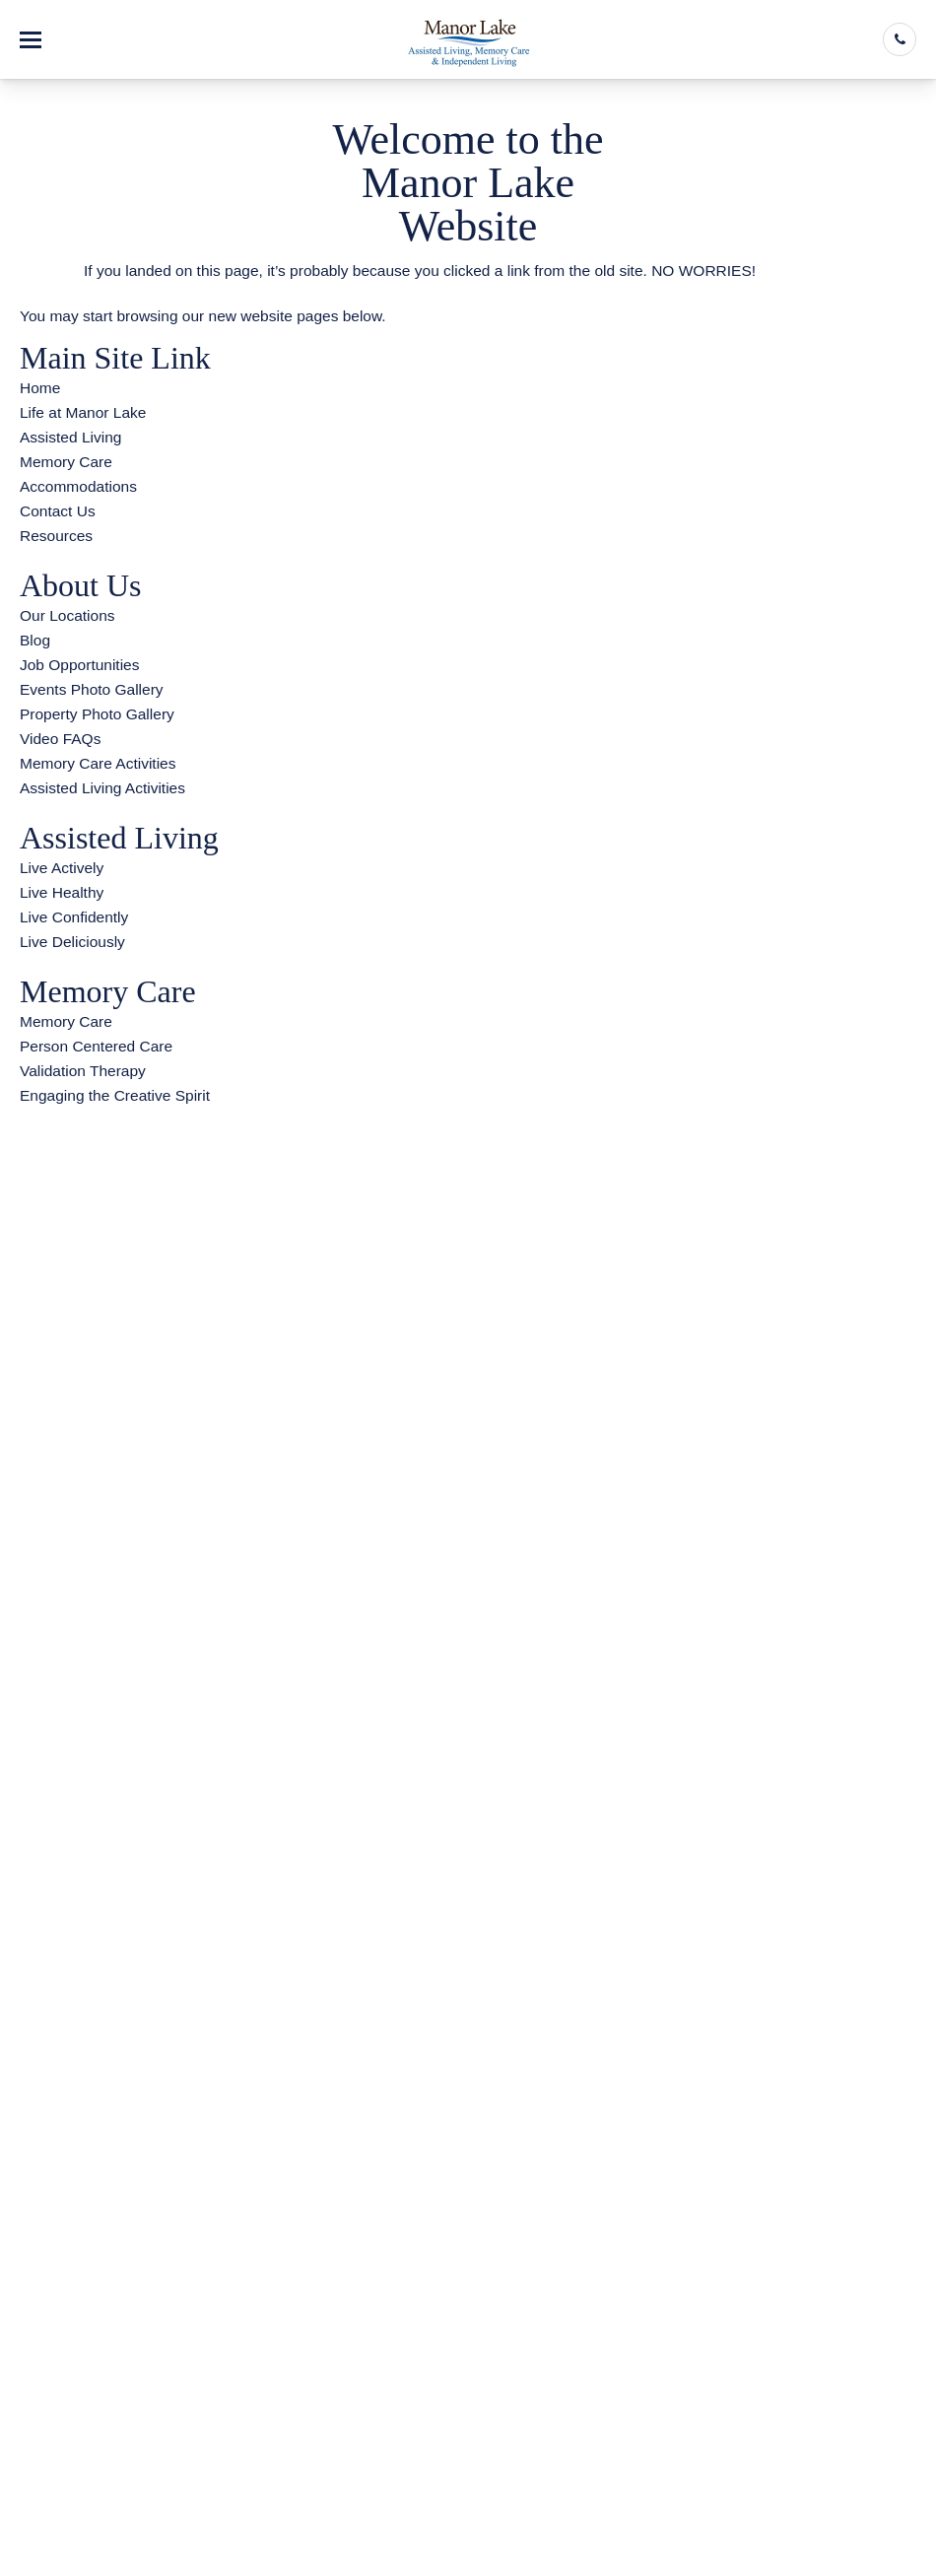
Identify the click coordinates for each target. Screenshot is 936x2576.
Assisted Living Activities (102, 788)
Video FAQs (60, 738)
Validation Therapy (83, 1070)
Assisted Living (70, 437)
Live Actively (61, 867)
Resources (56, 535)
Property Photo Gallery (97, 714)
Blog (35, 640)
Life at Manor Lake (83, 412)
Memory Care (66, 461)
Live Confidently (74, 917)
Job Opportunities (80, 664)
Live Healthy (61, 892)
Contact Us (58, 511)
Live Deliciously (72, 941)
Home (40, 387)
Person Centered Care (96, 1046)
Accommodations (78, 486)
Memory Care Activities (97, 763)
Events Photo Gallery (92, 689)
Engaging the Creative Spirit (115, 1095)
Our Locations (67, 615)
